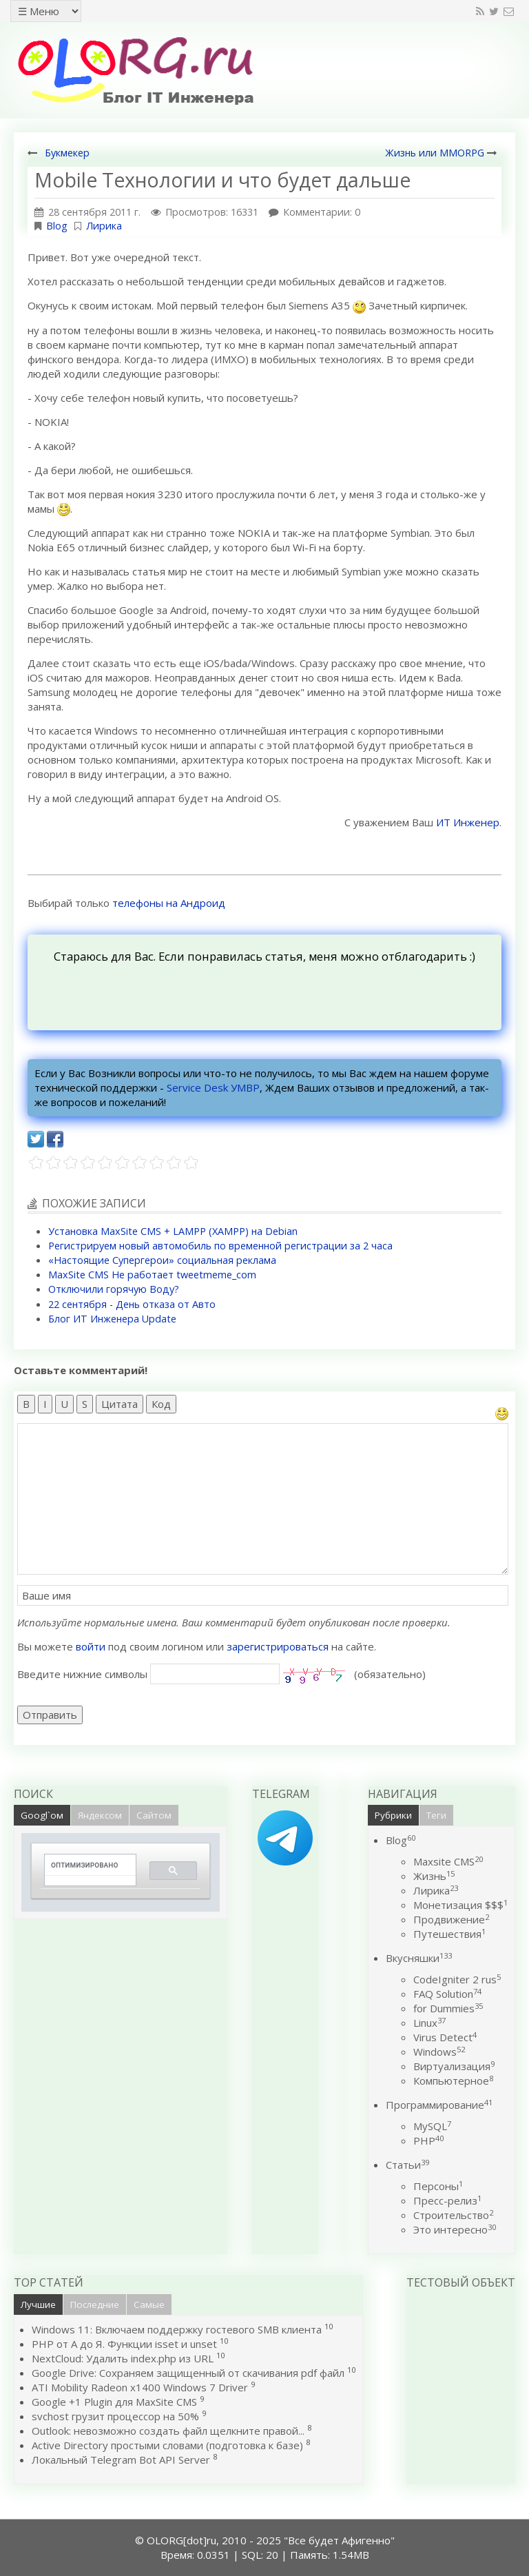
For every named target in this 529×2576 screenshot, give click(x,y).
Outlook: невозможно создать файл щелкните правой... (168, 2430)
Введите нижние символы (82, 1674)
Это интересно (454, 2229)
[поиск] (85, 1865)
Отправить (50, 1714)
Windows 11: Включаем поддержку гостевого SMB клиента (177, 2329)
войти (90, 1646)
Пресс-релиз (447, 2200)
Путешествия (449, 1934)
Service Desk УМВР (213, 1087)
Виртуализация (454, 2066)
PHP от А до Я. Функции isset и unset (124, 2344)
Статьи (407, 2164)
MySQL (432, 2126)
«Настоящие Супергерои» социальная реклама (162, 1260)
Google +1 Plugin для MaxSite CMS (114, 2402)
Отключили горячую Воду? (113, 1289)
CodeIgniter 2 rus (457, 1979)
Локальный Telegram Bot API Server (121, 2459)
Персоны (438, 2186)
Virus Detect (445, 2037)
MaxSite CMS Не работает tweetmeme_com (152, 1274)
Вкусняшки (419, 1958)
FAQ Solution (447, 1994)
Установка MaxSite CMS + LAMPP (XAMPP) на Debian (173, 1231)
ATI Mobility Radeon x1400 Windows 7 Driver (140, 2387)
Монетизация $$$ (460, 1905)
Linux (429, 2023)
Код (161, 1404)
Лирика (104, 225)
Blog (57, 225)
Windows (439, 2051)
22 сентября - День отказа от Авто (132, 1304)
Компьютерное (453, 2080)
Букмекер (67, 152)
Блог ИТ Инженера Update (112, 1318)
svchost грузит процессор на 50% (115, 2416)
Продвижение (451, 1919)
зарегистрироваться (278, 1646)
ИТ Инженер (467, 822)
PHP (428, 2140)
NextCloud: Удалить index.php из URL (123, 2358)
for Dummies (448, 2008)
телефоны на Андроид (168, 903)
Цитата (119, 1404)
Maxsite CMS (448, 1861)
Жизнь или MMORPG (434, 152)
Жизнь (434, 1876)
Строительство (453, 2215)
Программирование (439, 2105)
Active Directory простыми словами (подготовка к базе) (167, 2445)
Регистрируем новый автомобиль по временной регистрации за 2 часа (220, 1245)
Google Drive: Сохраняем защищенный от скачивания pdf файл (188, 2373)
